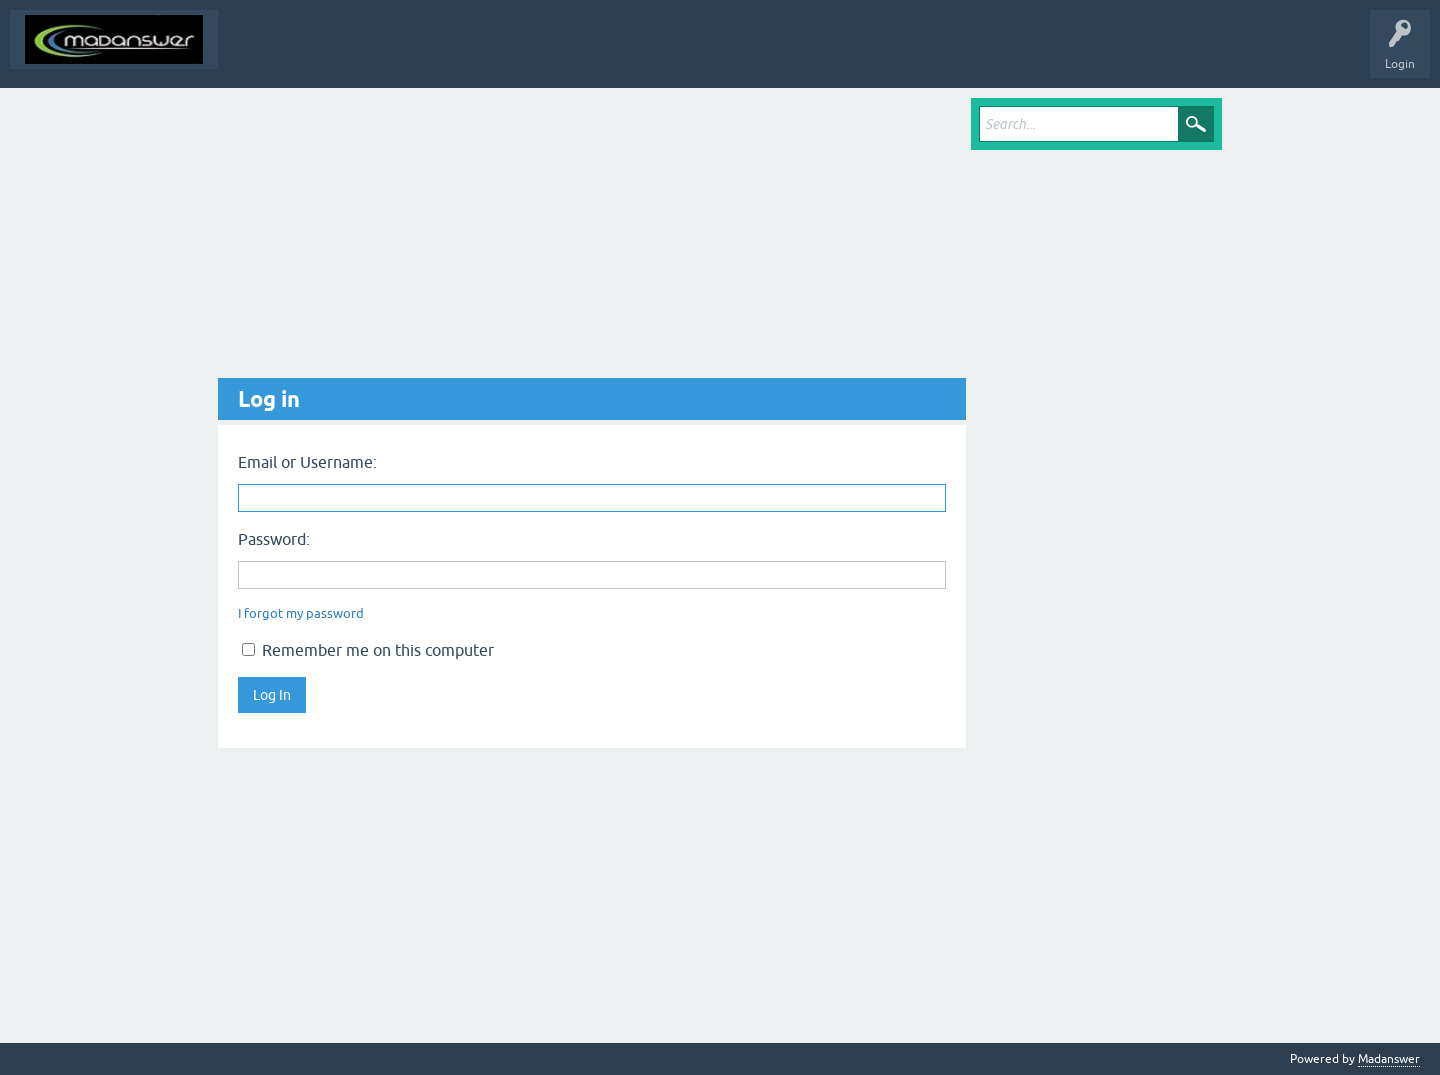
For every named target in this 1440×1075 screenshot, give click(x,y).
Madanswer (1389, 1059)
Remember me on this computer (368, 650)
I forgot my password (301, 613)
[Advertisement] (592, 238)
